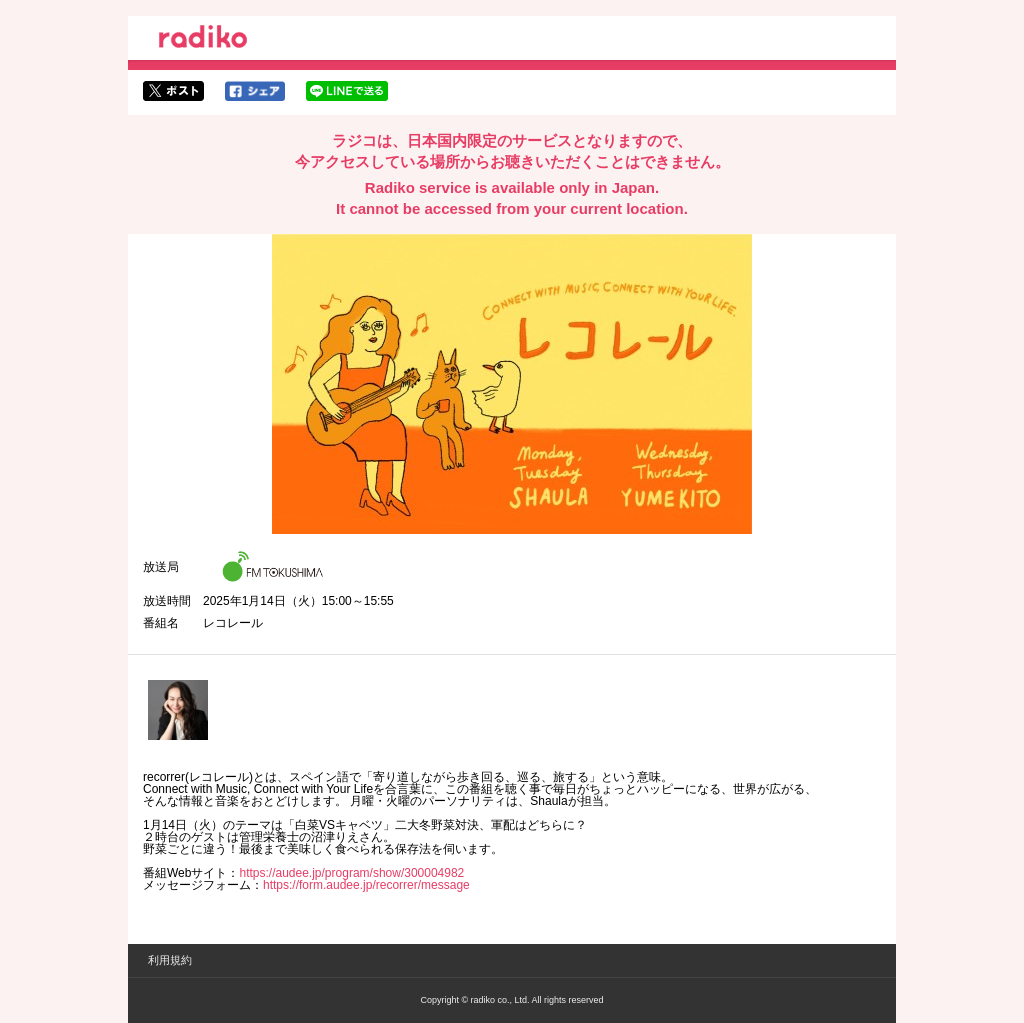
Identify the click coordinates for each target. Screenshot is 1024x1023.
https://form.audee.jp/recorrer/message (366, 885)
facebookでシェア (255, 91)
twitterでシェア (173, 91)
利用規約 (170, 960)
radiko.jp (203, 40)
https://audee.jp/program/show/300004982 (351, 873)
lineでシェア (347, 91)
